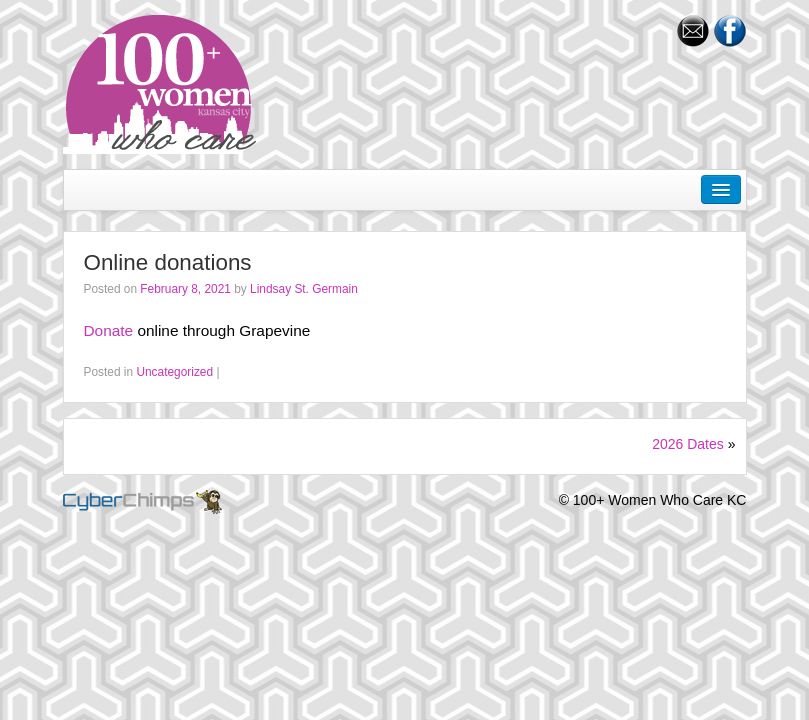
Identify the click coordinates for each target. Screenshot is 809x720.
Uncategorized (174, 372)
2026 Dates (688, 444)
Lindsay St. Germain (304, 289)
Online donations (168, 262)
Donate (109, 330)
